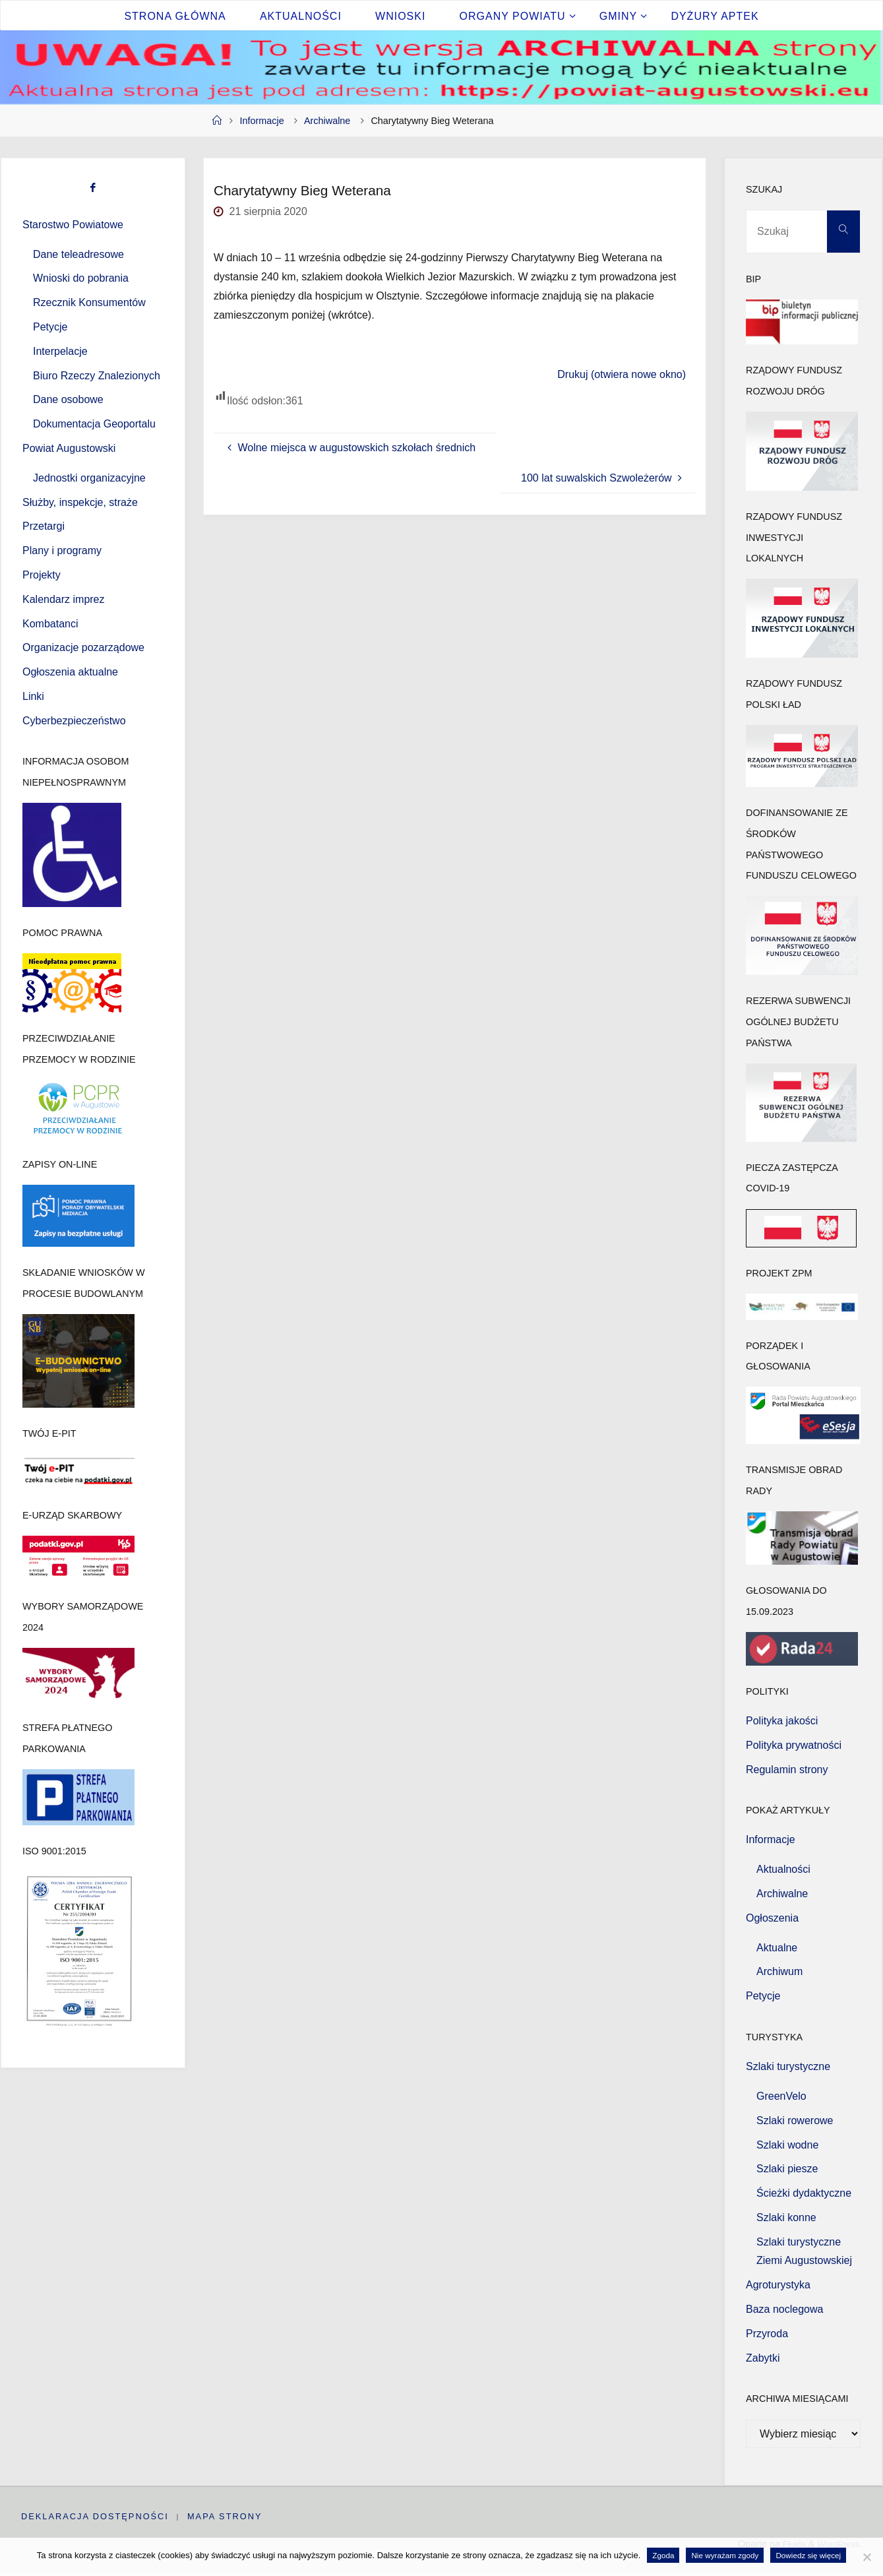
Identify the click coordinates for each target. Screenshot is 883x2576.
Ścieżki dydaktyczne (803, 2193)
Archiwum (779, 1971)
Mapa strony (226, 2518)
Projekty (41, 575)
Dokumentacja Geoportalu (94, 423)
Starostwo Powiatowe (72, 224)
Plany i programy (62, 550)
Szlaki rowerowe (794, 2120)
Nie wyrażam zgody (724, 2555)
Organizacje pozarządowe (83, 647)
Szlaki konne (786, 2217)
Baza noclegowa (784, 2309)
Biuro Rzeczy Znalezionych (96, 375)
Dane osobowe (68, 399)
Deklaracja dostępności (95, 2518)
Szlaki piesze (787, 2168)
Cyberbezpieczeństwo (74, 720)
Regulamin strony (787, 1769)
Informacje (262, 120)
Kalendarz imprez (63, 599)
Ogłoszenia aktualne (70, 671)
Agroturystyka (778, 2284)
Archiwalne (327, 120)
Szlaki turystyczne (788, 2066)
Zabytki (763, 2358)
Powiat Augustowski (68, 448)
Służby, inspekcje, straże (80, 502)
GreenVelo (781, 2096)
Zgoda (663, 2555)
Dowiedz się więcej (808, 2555)
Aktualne (776, 1947)
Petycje (50, 326)
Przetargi (43, 526)
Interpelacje (60, 351)
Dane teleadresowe (78, 254)
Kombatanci (50, 623)
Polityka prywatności (793, 1745)
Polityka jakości (782, 1720)
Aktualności (783, 1869)
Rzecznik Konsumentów (89, 302)
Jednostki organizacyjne (89, 478)
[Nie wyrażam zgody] (866, 2556)
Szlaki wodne (787, 2145)
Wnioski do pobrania (81, 278)
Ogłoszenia (772, 1918)
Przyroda (767, 2333)
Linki (33, 696)
